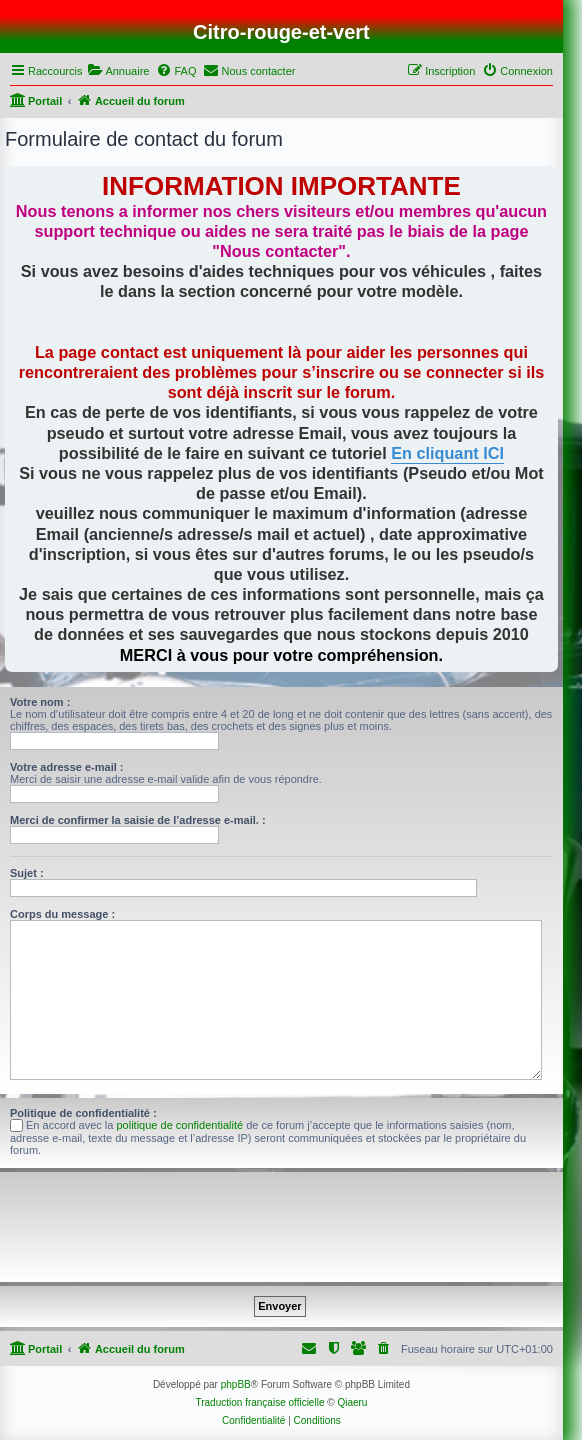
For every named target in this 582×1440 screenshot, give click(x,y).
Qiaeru (352, 1402)
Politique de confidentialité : (83, 1113)
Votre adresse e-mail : (67, 767)
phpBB (236, 1384)
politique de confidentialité (180, 1125)
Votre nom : (40, 702)
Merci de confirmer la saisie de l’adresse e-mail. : (138, 820)
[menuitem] (118, 71)
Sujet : (27, 873)
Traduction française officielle (259, 1402)
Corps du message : (62, 914)
